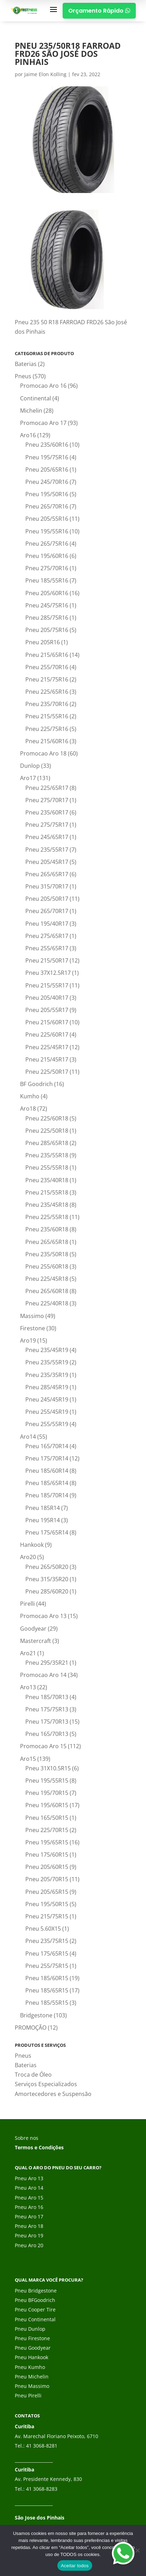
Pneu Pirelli (28, 2395)
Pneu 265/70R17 (46, 911)
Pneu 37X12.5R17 (48, 973)
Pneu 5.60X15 (43, 1928)
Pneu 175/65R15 (46, 1953)
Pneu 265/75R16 (46, 543)
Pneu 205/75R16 (46, 630)
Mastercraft (35, 1641)
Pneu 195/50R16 (46, 494)
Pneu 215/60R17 (46, 1022)
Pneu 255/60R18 (46, 1266)
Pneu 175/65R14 (46, 1532)
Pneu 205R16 (42, 642)
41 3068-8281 (41, 2445)
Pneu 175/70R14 (46, 1458)
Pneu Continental (35, 2319)
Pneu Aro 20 (29, 2245)
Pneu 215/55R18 (46, 1192)
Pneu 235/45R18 (46, 1205)
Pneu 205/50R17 (46, 899)
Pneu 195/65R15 (46, 1842)
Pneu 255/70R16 (46, 667)
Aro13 (28, 1687)
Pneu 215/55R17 (46, 985)
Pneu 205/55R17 (46, 1010)
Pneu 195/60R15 (46, 1805)
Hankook (32, 1545)
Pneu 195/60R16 (46, 556)
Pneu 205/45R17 (46, 862)
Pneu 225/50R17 (46, 1072)
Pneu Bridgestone (36, 2290)
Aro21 (28, 1653)
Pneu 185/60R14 (46, 1471)
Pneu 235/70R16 (46, 704)
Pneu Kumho (30, 2367)
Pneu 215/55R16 (46, 716)
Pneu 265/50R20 (46, 1567)
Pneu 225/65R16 (46, 691)
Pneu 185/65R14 (46, 1483)
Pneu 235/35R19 (46, 1375)
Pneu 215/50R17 (46, 960)
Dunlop (30, 766)
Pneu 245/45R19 (46, 1399)
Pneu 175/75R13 (46, 1709)
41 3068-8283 (41, 2488)
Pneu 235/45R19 (46, 1350)
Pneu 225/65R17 (46, 788)
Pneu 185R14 (42, 1508)
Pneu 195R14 (42, 1520)
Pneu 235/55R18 (46, 1155)
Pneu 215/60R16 (46, 741)
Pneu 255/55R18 (46, 1167)
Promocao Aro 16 (43, 386)
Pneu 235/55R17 (46, 849)
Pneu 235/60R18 (46, 1229)
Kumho (29, 1096)
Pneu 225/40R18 (46, 1303)
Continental (35, 398)
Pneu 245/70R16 (46, 482)
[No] (137, 2550)
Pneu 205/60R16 (46, 593)
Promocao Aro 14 (43, 1675)
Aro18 (28, 1108)
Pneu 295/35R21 (46, 1662)
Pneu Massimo (32, 2386)
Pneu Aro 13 (29, 2178)
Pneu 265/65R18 (46, 1242)
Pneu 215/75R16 (46, 679)
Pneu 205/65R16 (46, 469)
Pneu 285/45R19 (46, 1387)
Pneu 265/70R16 (46, 506)
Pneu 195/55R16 (46, 531)
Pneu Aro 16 (29, 2207)
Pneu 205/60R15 (46, 1867)
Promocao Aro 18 (43, 753)
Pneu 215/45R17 (46, 1059)
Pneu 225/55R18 (46, 1217)
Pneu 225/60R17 (46, 1034)
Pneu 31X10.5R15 (48, 1768)
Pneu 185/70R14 (46, 1495)
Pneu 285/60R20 (46, 1591)
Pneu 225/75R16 (46, 729)
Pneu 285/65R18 (46, 1143)
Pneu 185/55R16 (46, 580)
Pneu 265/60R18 (46, 1291)
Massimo (32, 1316)
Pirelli (27, 1603)
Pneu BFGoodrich (35, 2300)
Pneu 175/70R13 (46, 1721)
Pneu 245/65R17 (46, 837)
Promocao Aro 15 (43, 1746)
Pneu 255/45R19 (46, 1412)
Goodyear (33, 1628)
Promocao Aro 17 (43, 423)
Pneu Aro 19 (29, 2235)
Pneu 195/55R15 (46, 1780)
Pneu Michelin (32, 2376)
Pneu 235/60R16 (46, 444)
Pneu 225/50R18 (46, 1130)
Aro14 (28, 1436)
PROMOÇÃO (30, 2027)
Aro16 (28, 435)
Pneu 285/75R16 (46, 617)
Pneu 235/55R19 (46, 1362)
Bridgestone (36, 2015)
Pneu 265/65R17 (46, 874)
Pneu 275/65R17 (46, 936)
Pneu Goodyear (33, 2347)
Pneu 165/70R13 (46, 1734)
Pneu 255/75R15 (46, 1966)
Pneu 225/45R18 (46, 1279)
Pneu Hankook (31, 2357)
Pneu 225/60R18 (46, 1118)
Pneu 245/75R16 (46, 605)
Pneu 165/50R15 (46, 1818)
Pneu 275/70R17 (46, 800)
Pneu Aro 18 (29, 2226)
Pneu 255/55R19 (46, 1424)
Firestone (32, 1328)
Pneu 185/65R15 (46, 1990)
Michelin (31, 410)
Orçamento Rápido (99, 11)
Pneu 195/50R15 (46, 1904)
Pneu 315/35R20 (46, 1579)
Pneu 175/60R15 (46, 1854)
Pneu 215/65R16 (46, 655)
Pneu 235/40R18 (46, 1180)
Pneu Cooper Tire (35, 2309)
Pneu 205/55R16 (46, 518)
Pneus (23, 376)
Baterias (26, 364)
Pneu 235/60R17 (46, 812)
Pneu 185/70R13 (46, 1697)
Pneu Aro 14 (29, 2187)
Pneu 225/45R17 (46, 1047)
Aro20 (28, 1557)
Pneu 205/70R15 (46, 1879)
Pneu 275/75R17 (46, 824)
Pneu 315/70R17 (46, 886)
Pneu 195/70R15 (46, 1793)
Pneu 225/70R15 (46, 1830)
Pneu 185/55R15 (46, 2002)
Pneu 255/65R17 (46, 948)
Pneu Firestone (32, 2338)
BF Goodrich (36, 1084)
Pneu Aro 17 (29, 2216)
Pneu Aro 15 (29, 2197)
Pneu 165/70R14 (46, 1446)
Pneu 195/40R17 (46, 923)
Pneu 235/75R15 (46, 1941)
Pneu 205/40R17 (46, 997)
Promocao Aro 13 (43, 1616)
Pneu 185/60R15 (46, 1978)
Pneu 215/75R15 (46, 1916)
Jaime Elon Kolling (45, 74)
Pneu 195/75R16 (46, 457)
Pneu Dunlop (30, 2328)
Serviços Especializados (46, 2084)
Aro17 (28, 778)
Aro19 (28, 1340)
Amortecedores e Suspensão (53, 2094)
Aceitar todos (75, 2565)
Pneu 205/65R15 (46, 1892)
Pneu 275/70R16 (46, 568)
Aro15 (28, 1759)
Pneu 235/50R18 (46, 1254)
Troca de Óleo (33, 2074)
